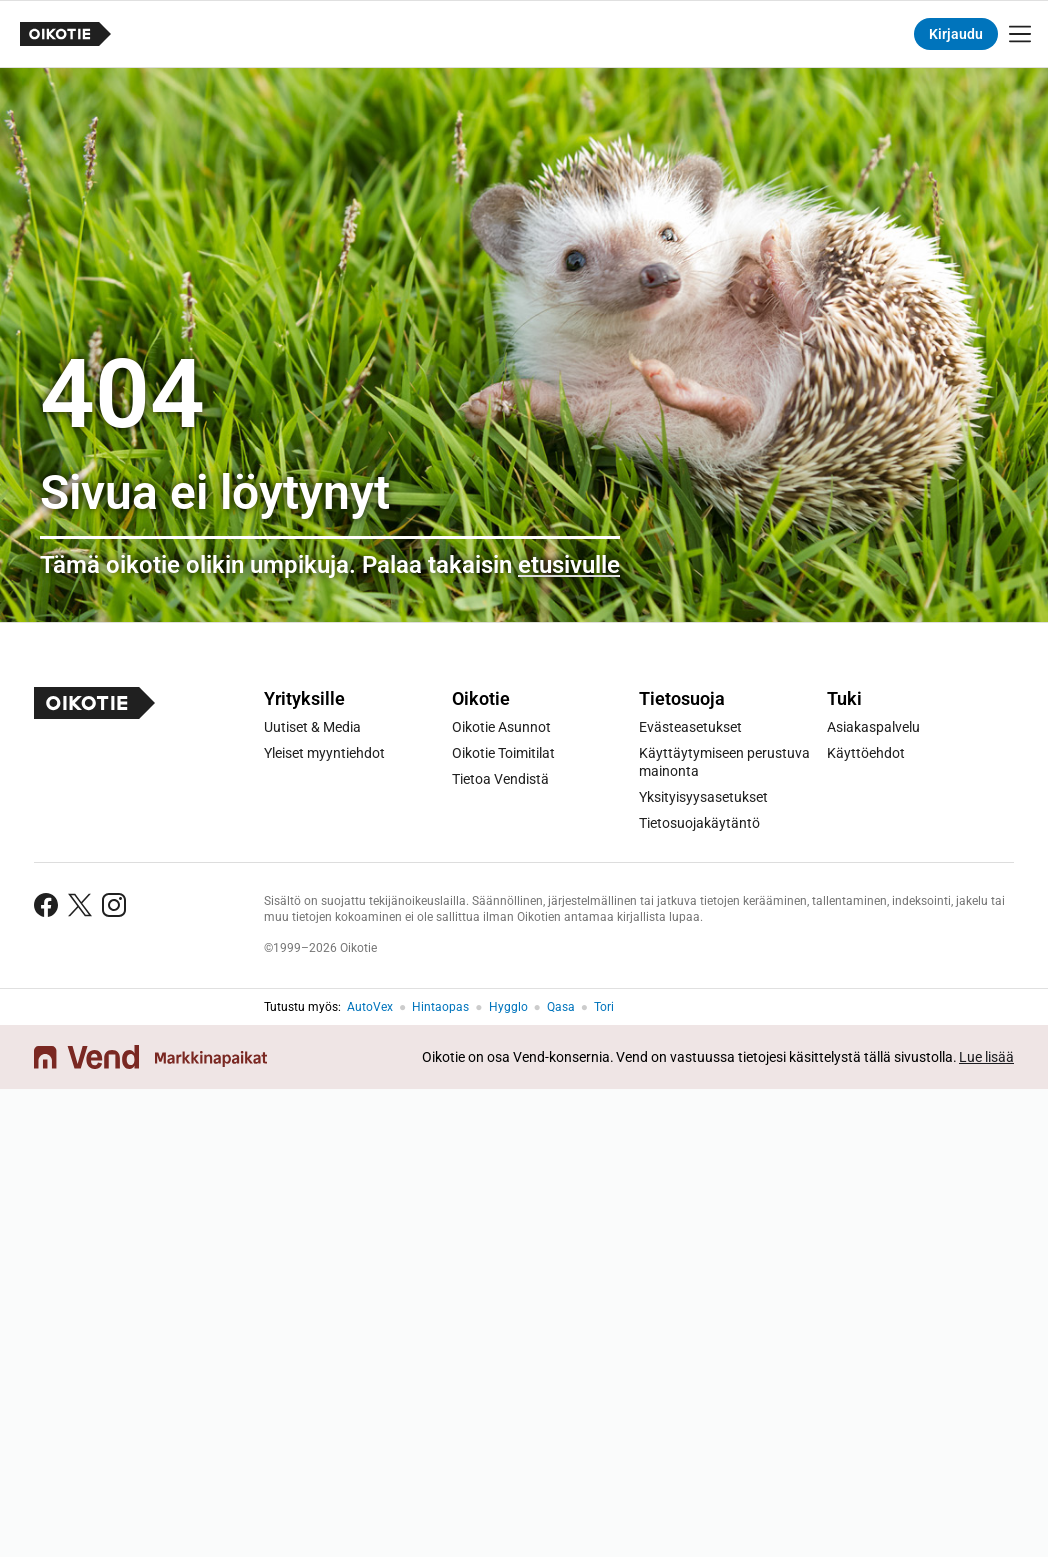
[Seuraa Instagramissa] (114, 905)
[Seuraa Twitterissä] (80, 905)
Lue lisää (986, 1057)
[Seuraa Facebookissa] (46, 905)
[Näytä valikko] (1020, 34)
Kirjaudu (956, 34)
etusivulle (569, 565)
